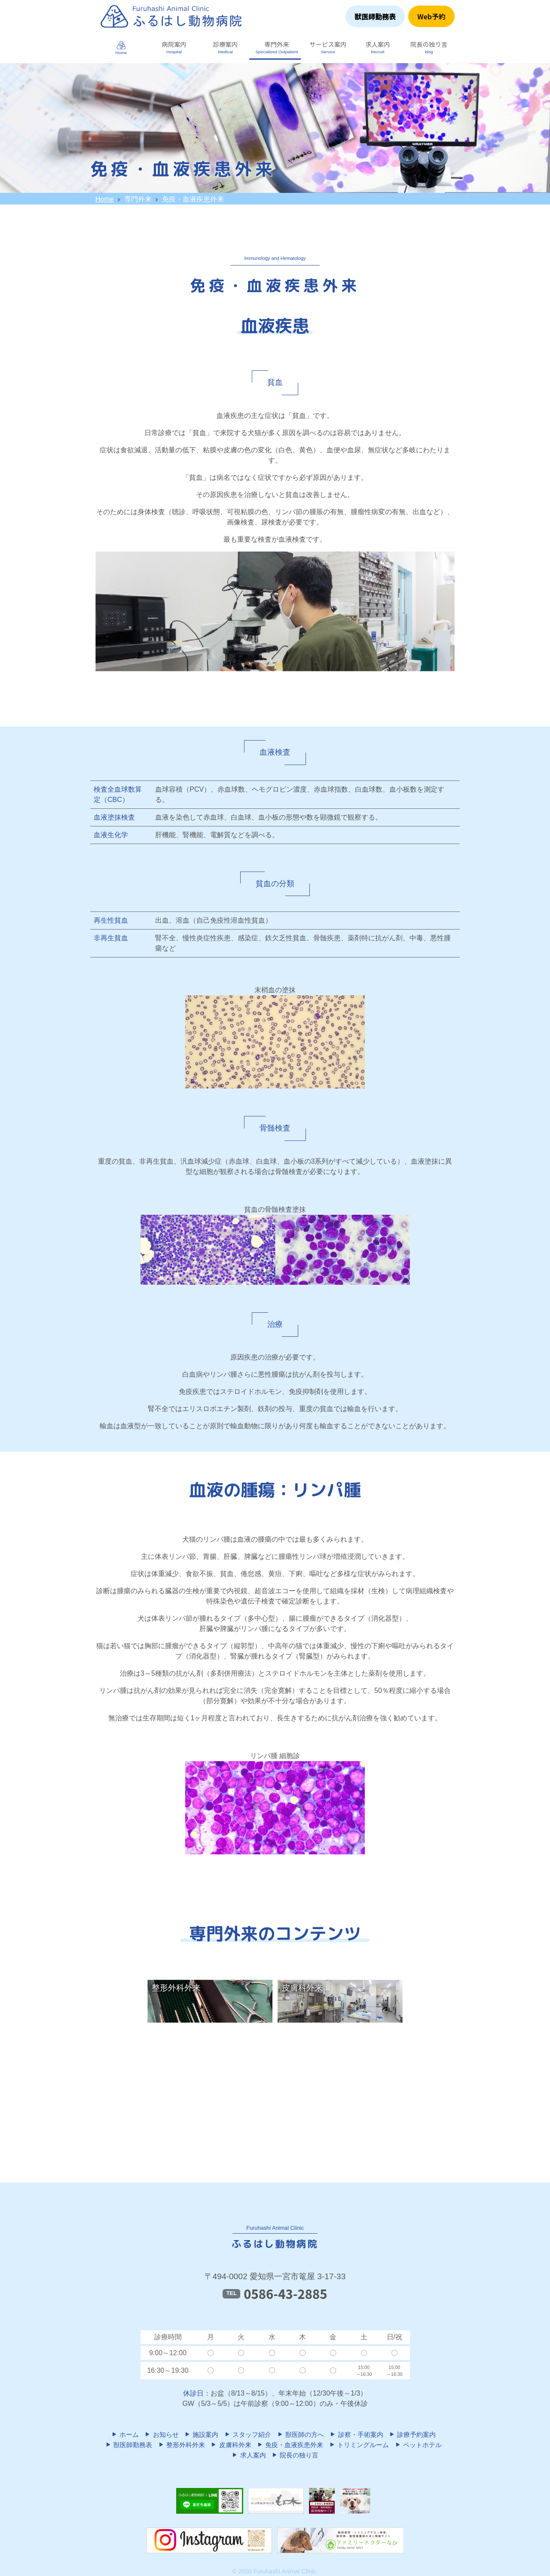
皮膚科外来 (230, 2444)
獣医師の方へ (300, 2434)
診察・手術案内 (356, 2434)
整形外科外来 (181, 2444)
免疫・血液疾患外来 (290, 2444)
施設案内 (201, 2434)
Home (104, 199)
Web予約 (431, 16)
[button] (172, 47)
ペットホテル (418, 2444)
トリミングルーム (359, 2444)
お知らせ (161, 2434)
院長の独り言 (294, 2455)
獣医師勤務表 (375, 16)
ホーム (125, 2434)
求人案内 (248, 2455)
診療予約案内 (412, 2434)
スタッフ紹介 (247, 2434)
